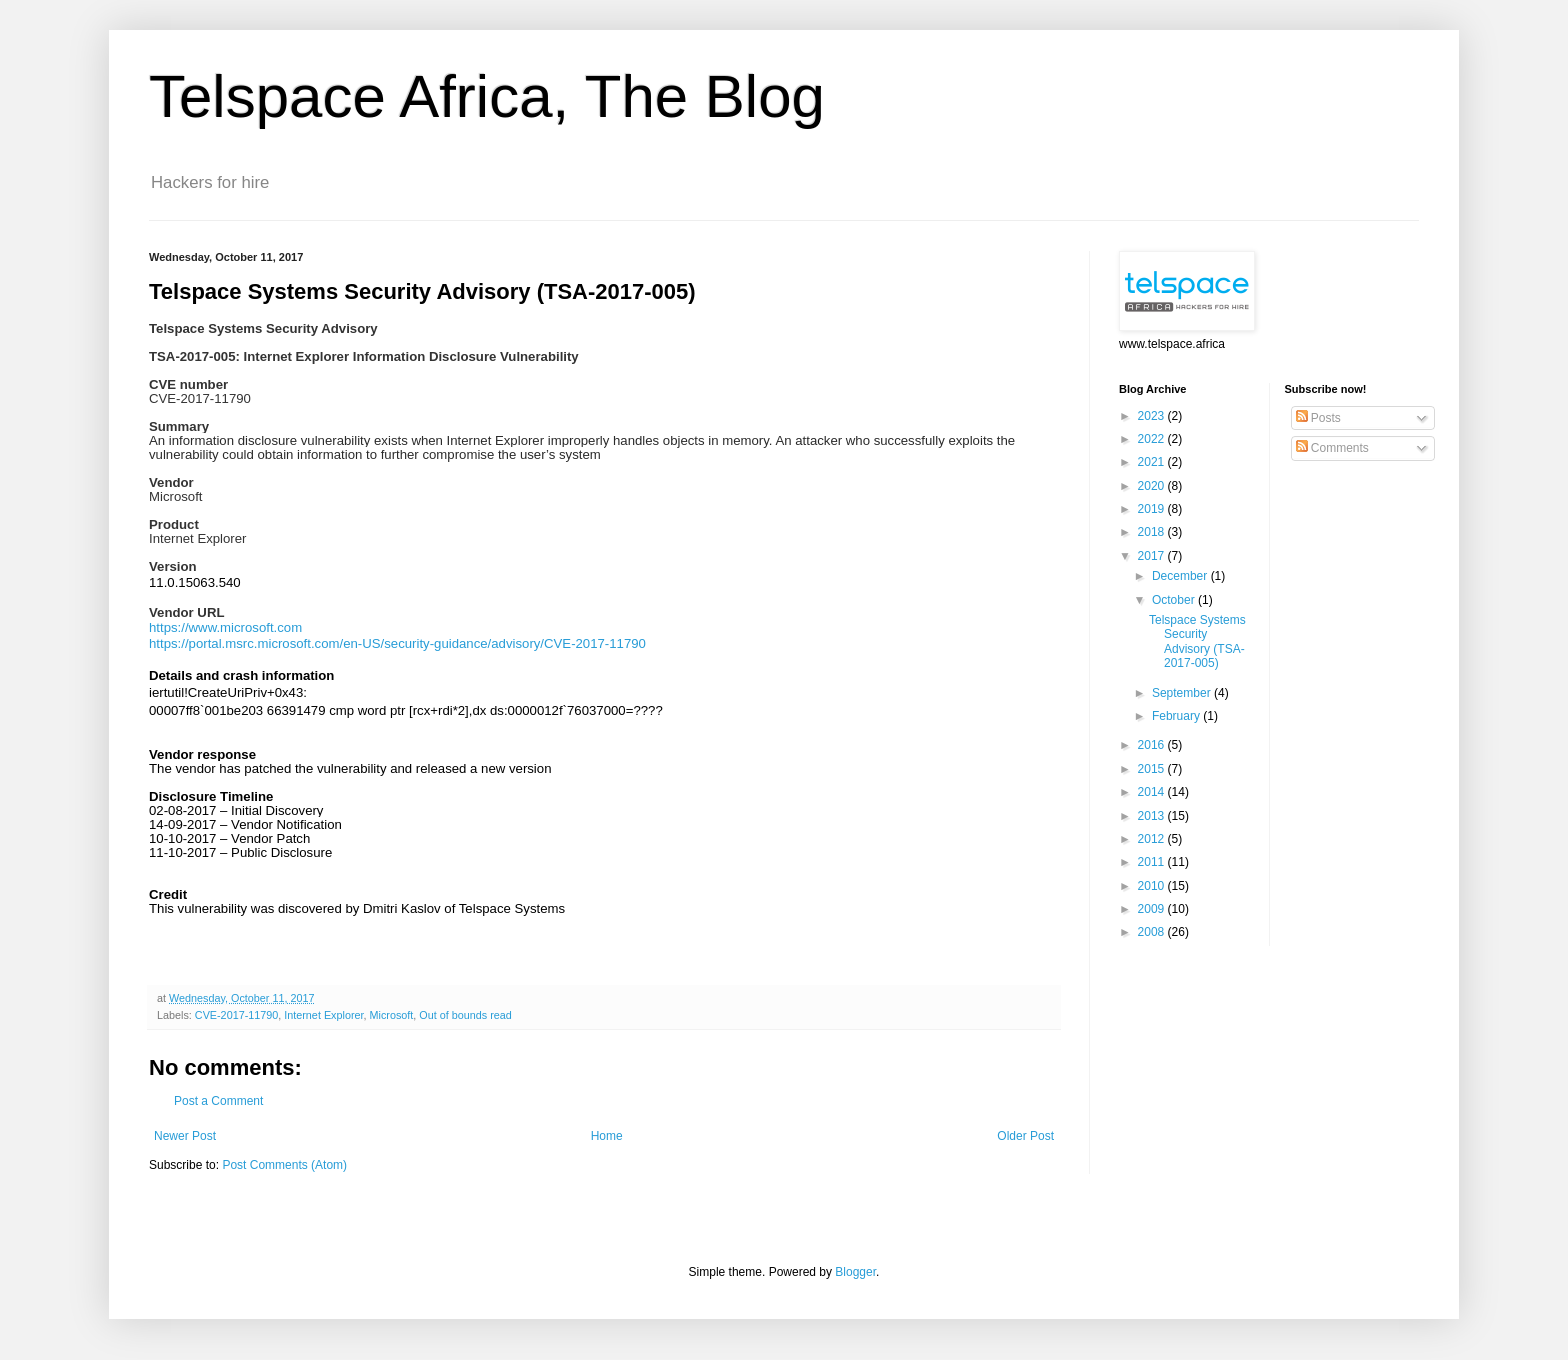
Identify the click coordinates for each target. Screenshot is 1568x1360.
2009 (1153, 909)
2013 (1153, 816)
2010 (1153, 886)
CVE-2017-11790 (236, 1015)
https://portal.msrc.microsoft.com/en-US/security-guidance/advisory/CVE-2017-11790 (397, 643)
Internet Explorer (323, 1015)
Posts (1318, 418)
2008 (1153, 932)
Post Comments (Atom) (284, 1165)
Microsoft (392, 1015)
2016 (1153, 745)
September (1183, 693)
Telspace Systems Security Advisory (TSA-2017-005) (1197, 641)
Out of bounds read (465, 1015)
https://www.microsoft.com (225, 627)
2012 (1153, 839)
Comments (1332, 448)
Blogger (855, 1272)
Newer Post (185, 1136)
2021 (1153, 462)
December (1181, 576)
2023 (1153, 416)
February (1177, 716)
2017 (1153, 556)
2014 (1153, 792)
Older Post (1025, 1136)
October (1175, 600)
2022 (1153, 439)
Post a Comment (218, 1101)
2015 (1153, 769)
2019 (1153, 509)
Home (607, 1136)
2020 (1153, 486)
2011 (1153, 862)
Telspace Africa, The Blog (487, 96)
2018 (1153, 532)
